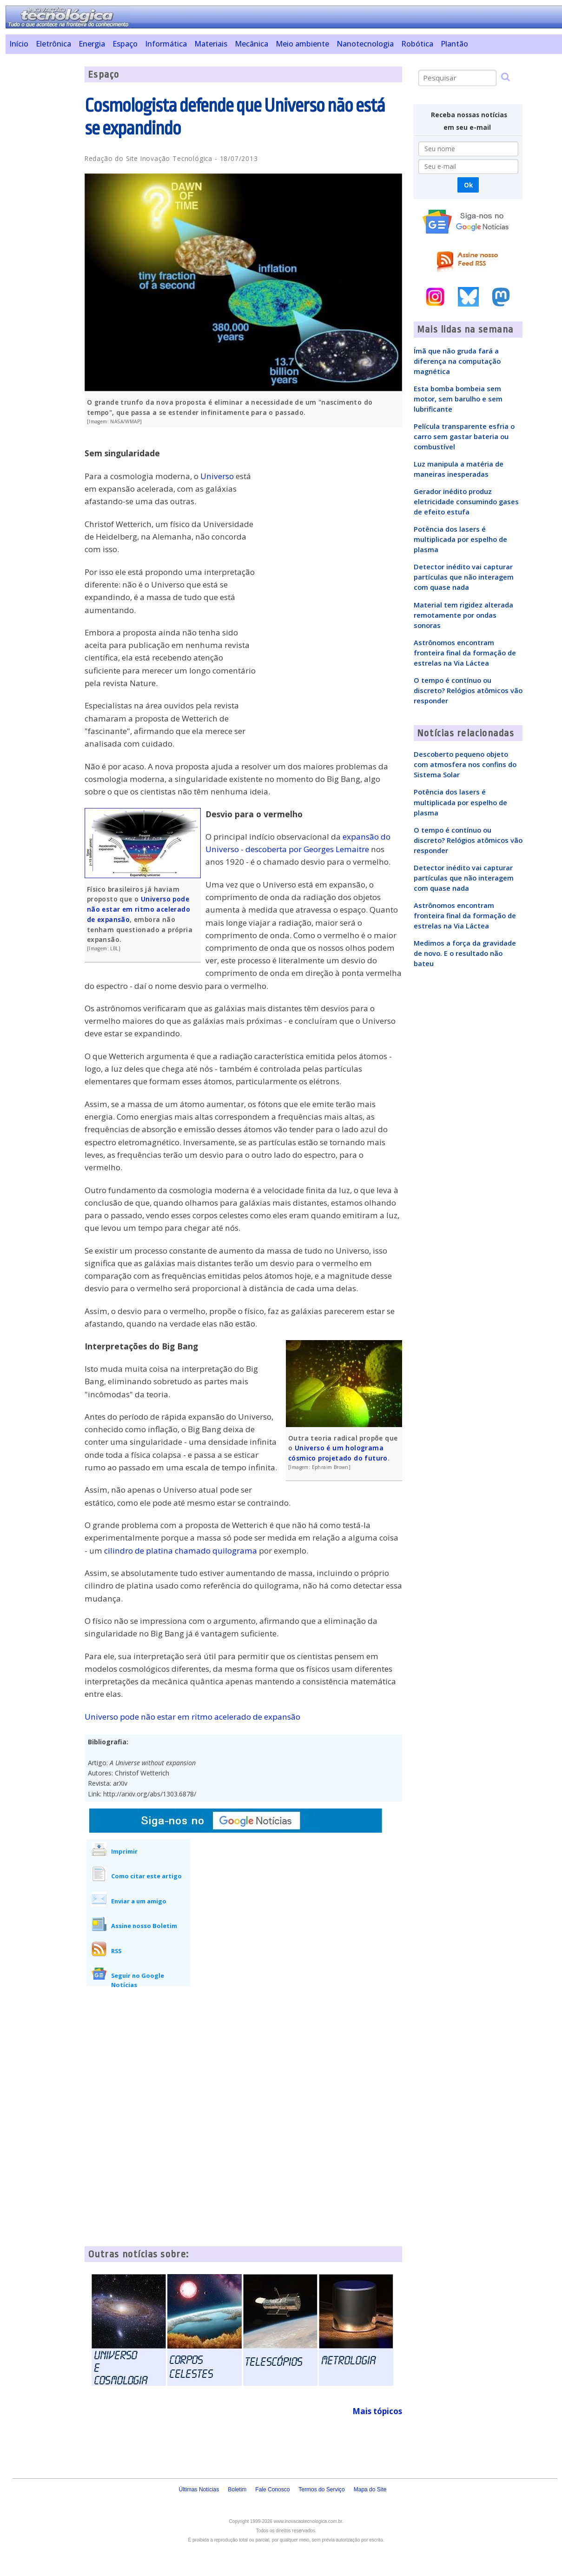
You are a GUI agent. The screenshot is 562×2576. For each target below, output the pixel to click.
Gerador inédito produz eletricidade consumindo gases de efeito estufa (466, 501)
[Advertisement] (41, 206)
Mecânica (251, 44)
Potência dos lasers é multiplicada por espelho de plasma (460, 539)
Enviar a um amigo (138, 1901)
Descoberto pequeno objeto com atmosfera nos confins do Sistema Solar (465, 764)
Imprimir (124, 1851)
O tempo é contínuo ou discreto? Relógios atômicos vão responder (468, 690)
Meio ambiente (302, 44)
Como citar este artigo (146, 1876)
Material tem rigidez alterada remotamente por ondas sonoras (463, 615)
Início (18, 44)
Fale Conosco (272, 2489)
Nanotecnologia (365, 44)
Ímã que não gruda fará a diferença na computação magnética (457, 361)
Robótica (417, 44)
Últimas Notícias (199, 2489)
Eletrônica (53, 44)
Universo (217, 476)
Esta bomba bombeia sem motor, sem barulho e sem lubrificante (458, 399)
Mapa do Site (370, 2489)
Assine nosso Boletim (144, 1926)
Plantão (454, 44)
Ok (468, 184)
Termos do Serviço (321, 2489)
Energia (92, 44)
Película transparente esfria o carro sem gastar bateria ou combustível (464, 436)
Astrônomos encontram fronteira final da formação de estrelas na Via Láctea (465, 652)
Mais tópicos (377, 2411)
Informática (166, 44)
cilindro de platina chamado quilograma (180, 1550)
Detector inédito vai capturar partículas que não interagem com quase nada (464, 577)
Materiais (210, 44)
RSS (116, 1951)
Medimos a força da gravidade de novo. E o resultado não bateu (465, 953)
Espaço (125, 44)
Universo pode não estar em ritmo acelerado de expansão (138, 909)
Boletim (237, 2489)
